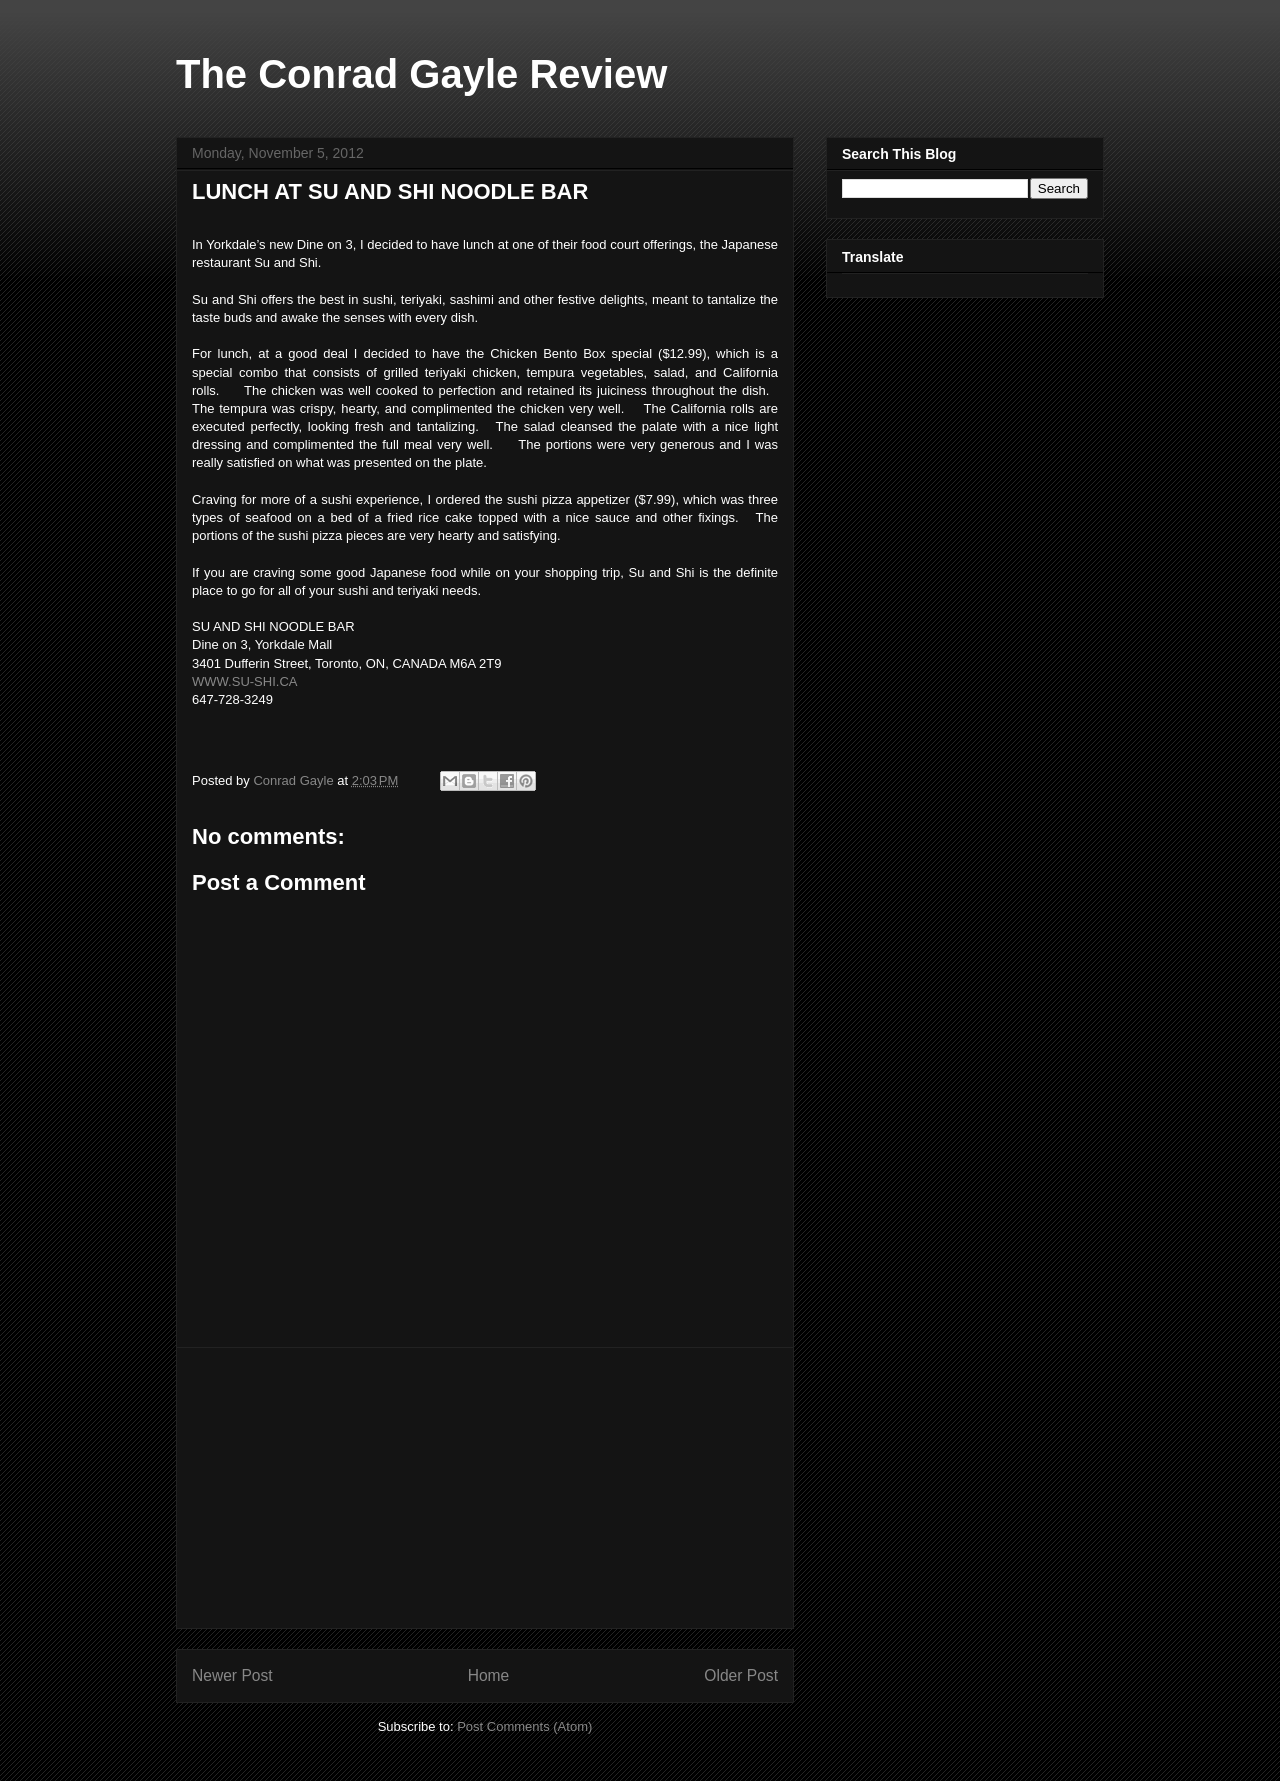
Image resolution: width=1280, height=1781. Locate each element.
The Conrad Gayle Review (421, 74)
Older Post (741, 1675)
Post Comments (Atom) (524, 1726)
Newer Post (232, 1675)
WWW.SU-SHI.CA (244, 681)
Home (489, 1675)
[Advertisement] (485, 1488)
